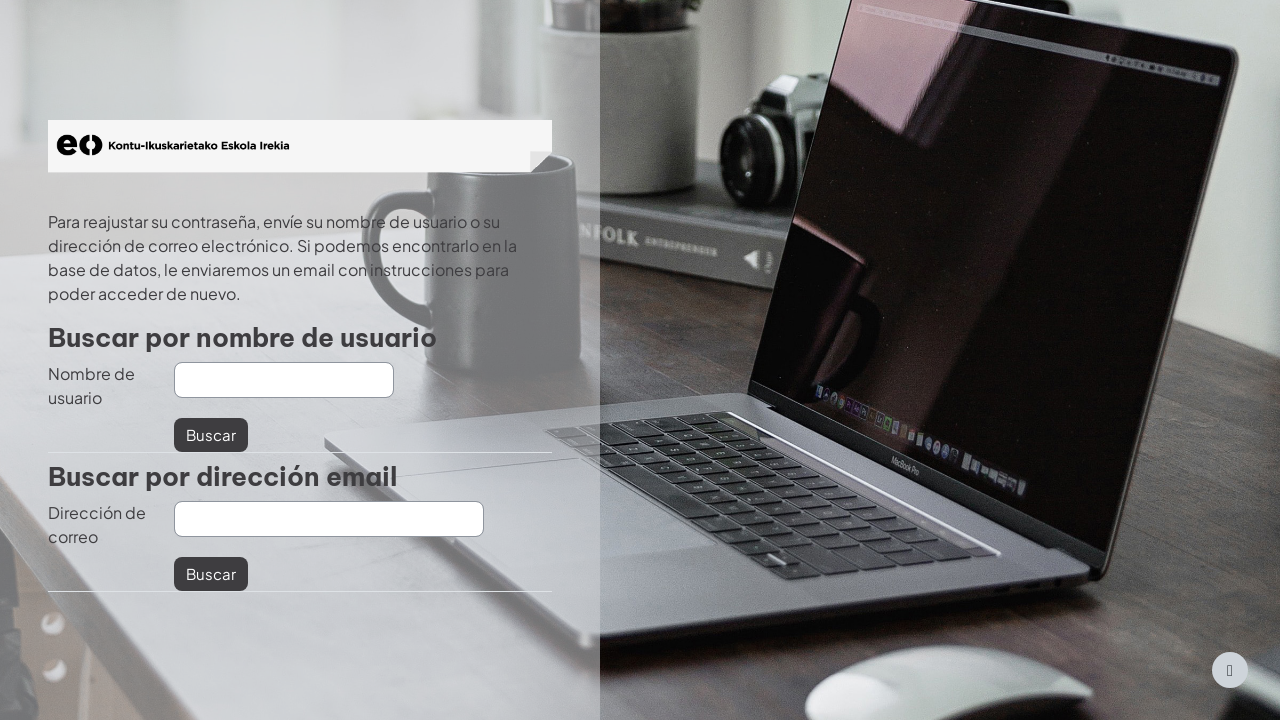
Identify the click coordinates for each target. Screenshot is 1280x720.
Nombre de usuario (91, 385)
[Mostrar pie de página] (1230, 670)
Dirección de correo (97, 524)
